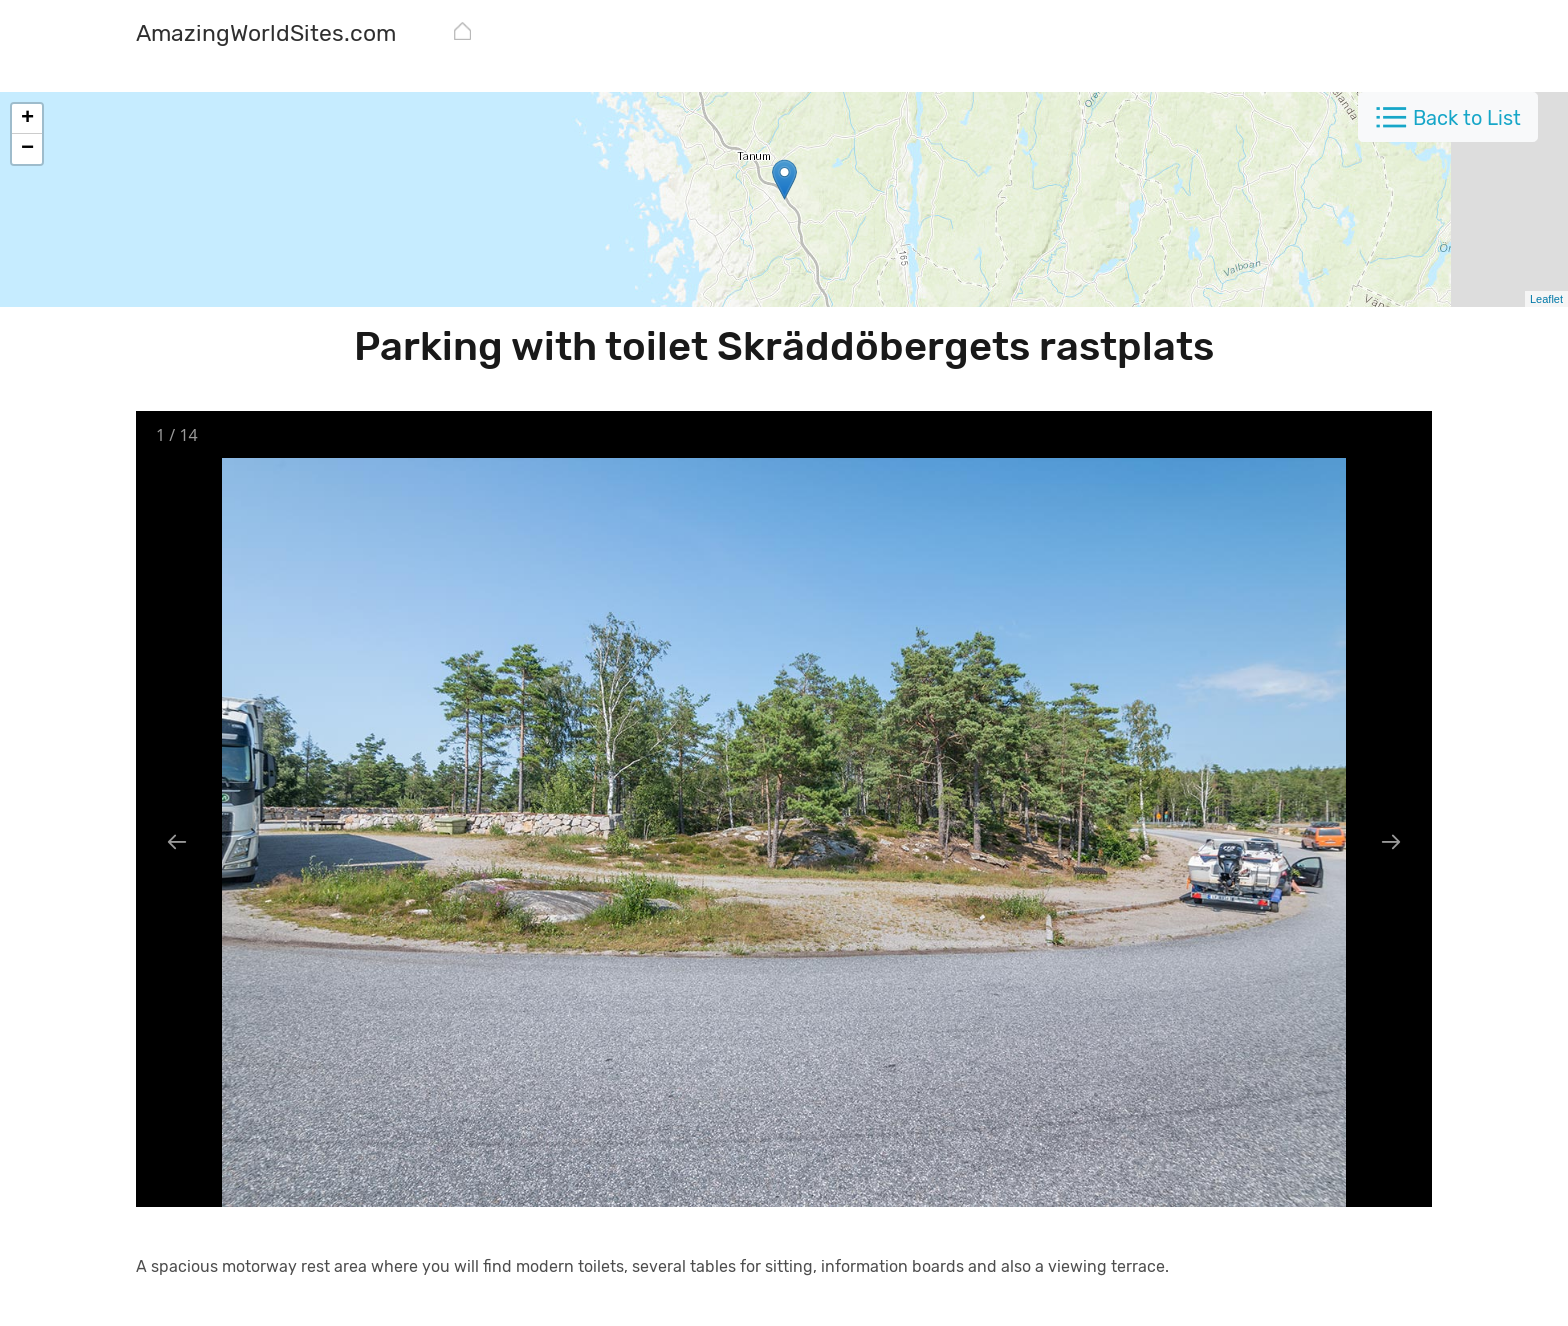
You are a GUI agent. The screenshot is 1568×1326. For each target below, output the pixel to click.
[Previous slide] (177, 841)
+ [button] (27, 119)
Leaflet (1546, 299)
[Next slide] (1391, 841)
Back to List (1467, 118)
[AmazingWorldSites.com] (266, 35)
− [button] (27, 149)
